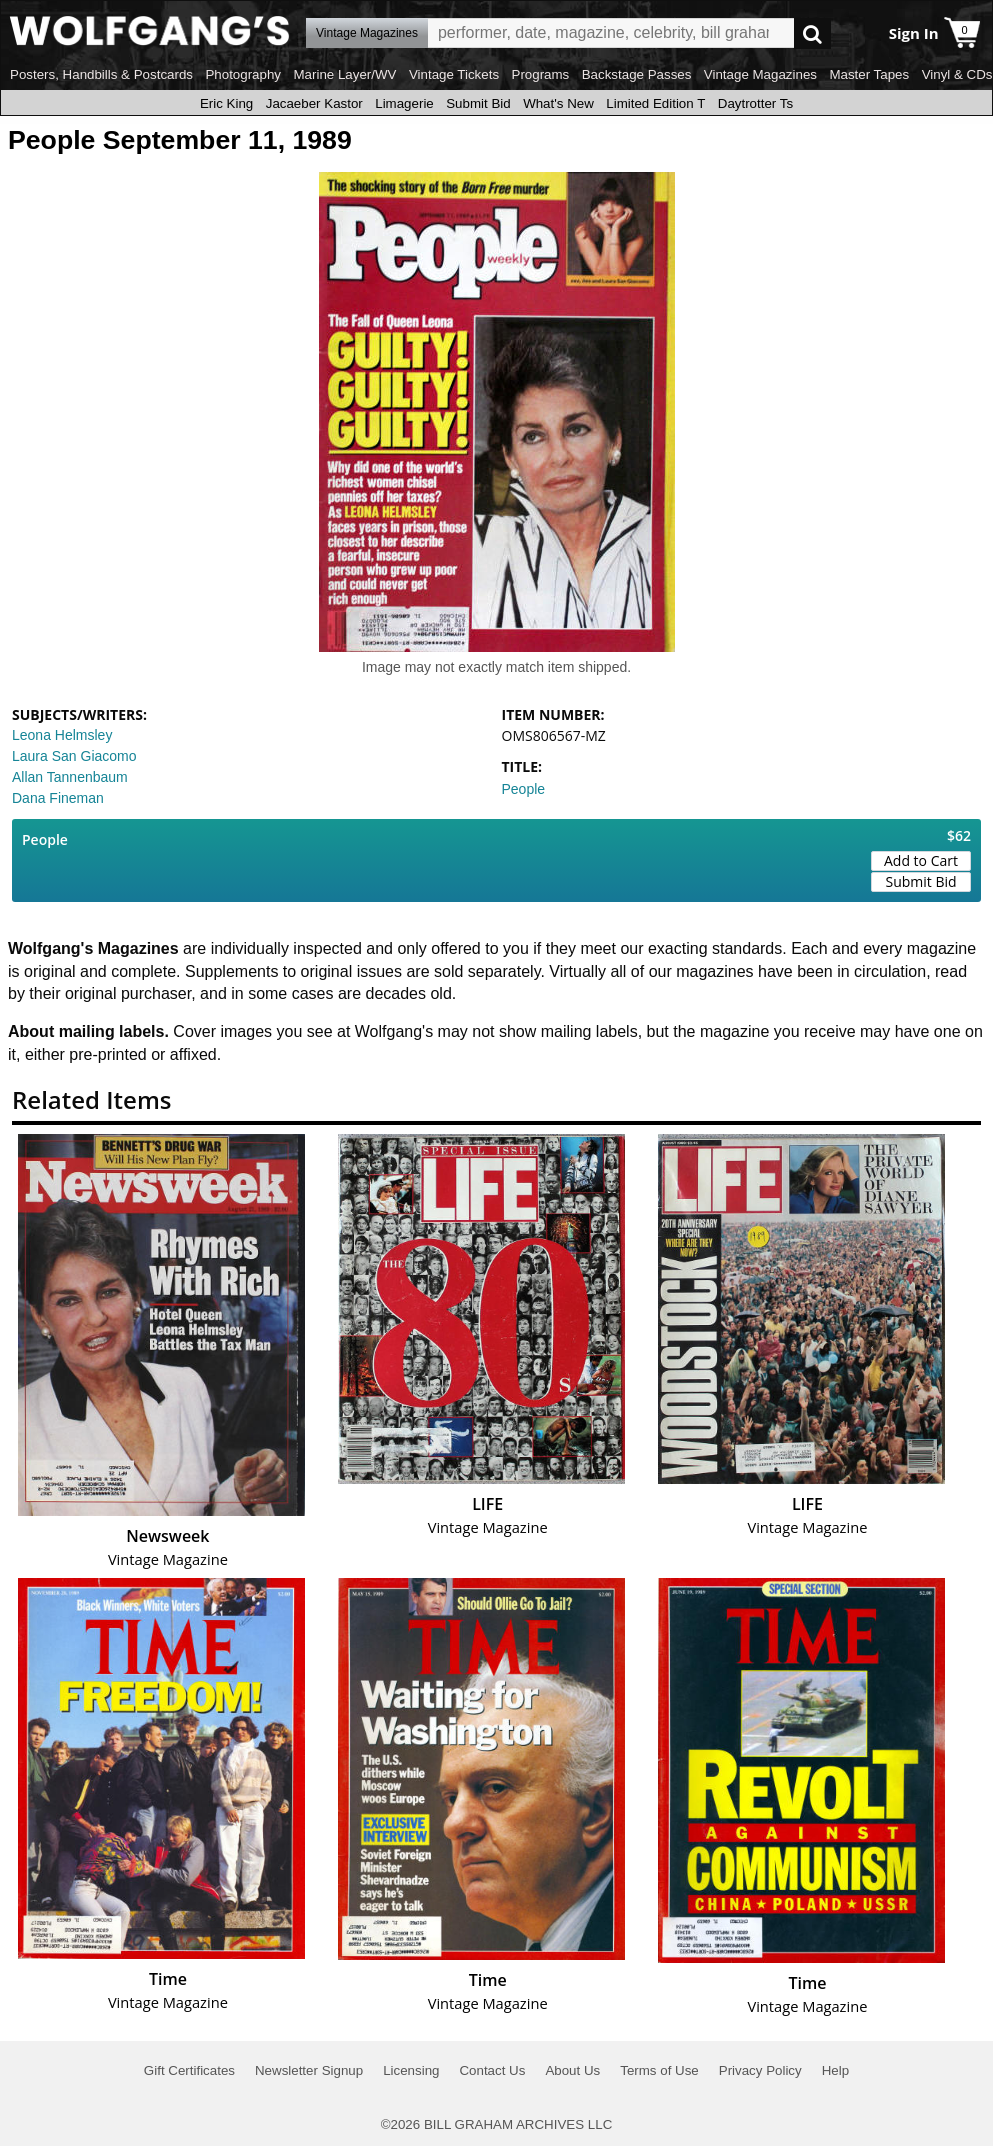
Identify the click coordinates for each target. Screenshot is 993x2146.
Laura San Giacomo (74, 756)
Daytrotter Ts (755, 103)
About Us (572, 2070)
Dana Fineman (58, 798)
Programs (541, 74)
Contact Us (492, 2070)
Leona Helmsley (62, 735)
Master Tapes (869, 74)
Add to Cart (921, 860)
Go (812, 33)
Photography (243, 74)
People (524, 789)
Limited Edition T (655, 103)
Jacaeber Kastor (314, 103)
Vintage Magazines (760, 74)
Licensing (411, 2070)
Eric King (226, 103)
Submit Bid (478, 103)
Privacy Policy (760, 2070)
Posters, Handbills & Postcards (101, 74)
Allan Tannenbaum (70, 777)
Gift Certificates (189, 2070)
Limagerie (404, 103)
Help (835, 2070)
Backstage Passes (637, 74)
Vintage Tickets (454, 74)
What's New (558, 103)
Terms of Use (659, 2070)
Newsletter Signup (309, 2070)
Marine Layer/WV (344, 74)
